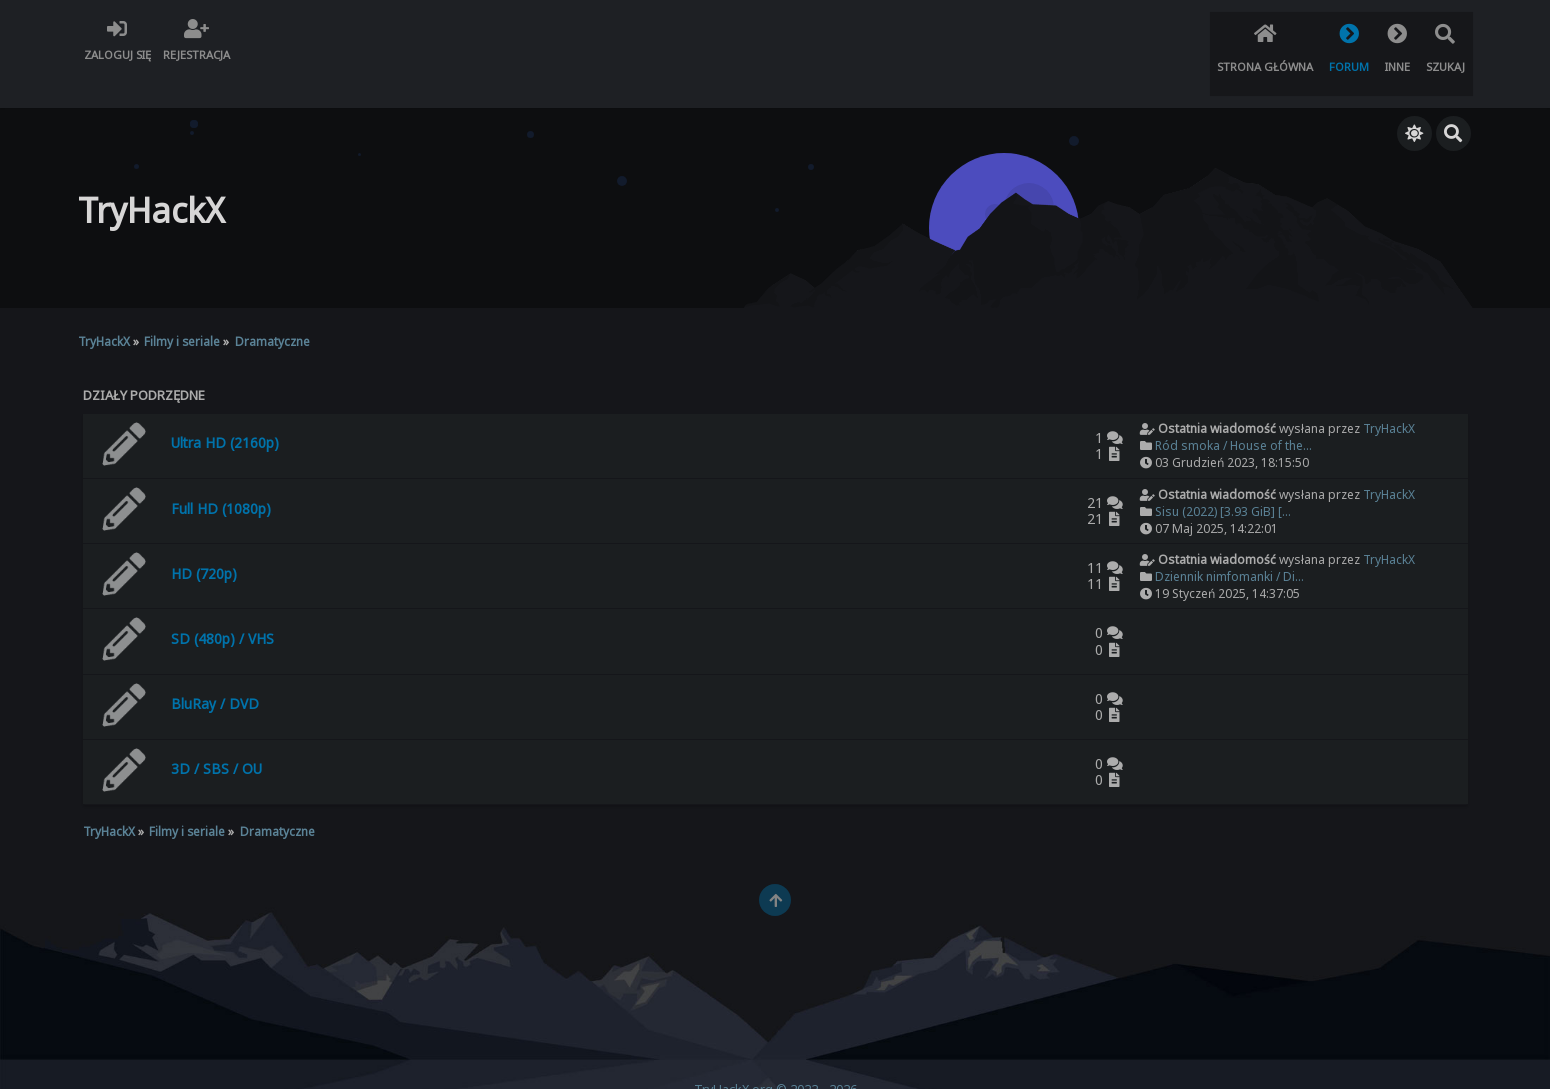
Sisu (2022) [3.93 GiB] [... (1223, 477)
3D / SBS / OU (216, 735)
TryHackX (1389, 395)
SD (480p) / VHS (222, 604)
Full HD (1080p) (221, 474)
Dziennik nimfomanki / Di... (1229, 542)
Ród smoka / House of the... (1233, 412)
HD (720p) (204, 539)
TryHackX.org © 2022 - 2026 (775, 1055)
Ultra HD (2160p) (225, 408)
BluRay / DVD (215, 669)
